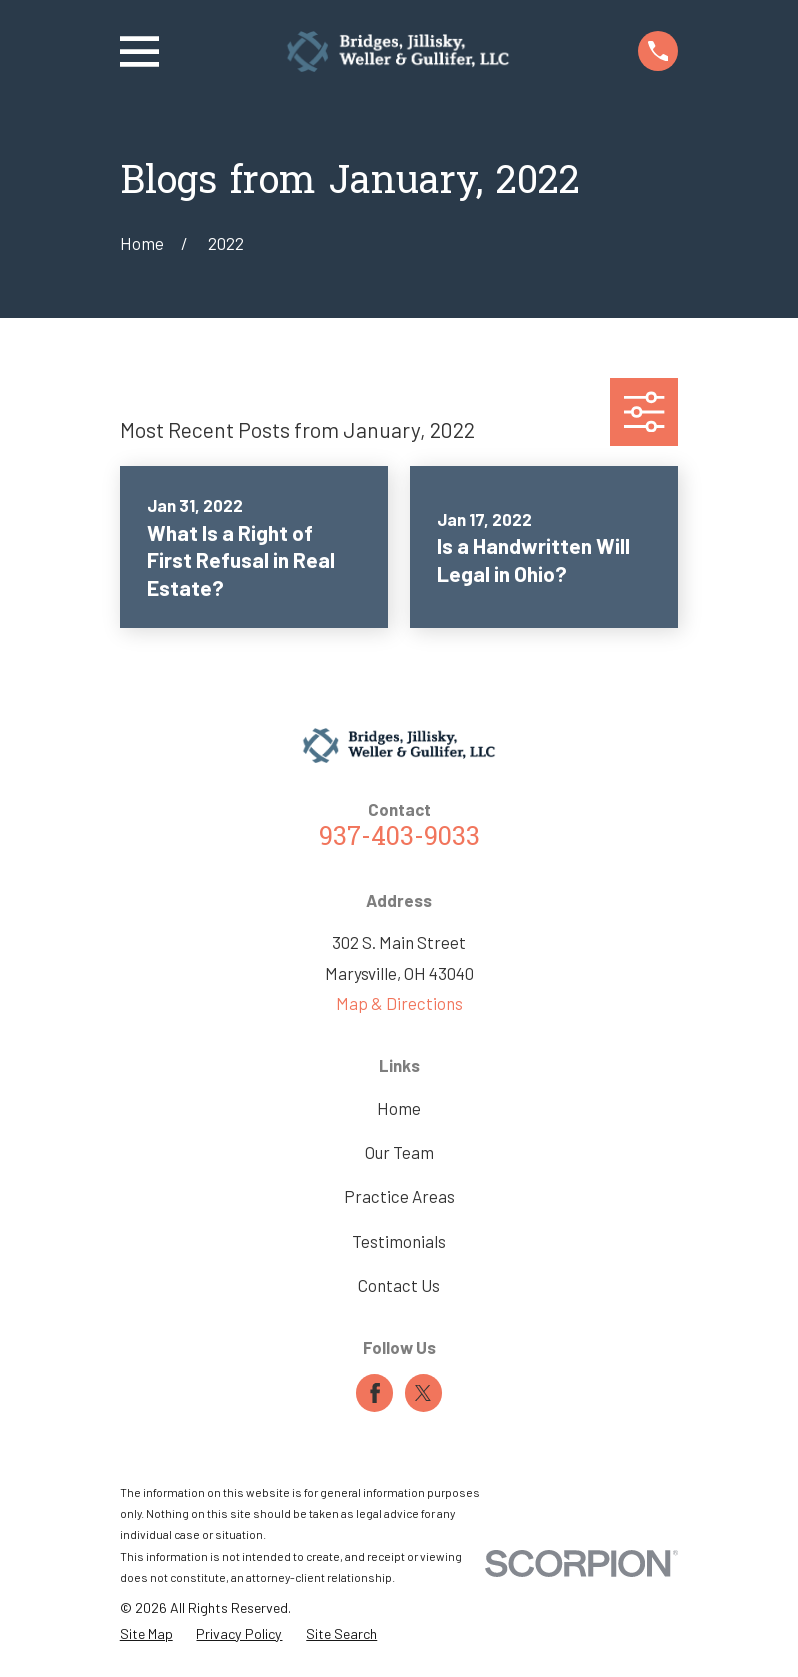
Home (399, 1108)
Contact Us (399, 1285)
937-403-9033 (399, 838)
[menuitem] (146, 1633)
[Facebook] (375, 1393)
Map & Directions (399, 1003)
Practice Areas (399, 1196)
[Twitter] (423, 1393)
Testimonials (399, 1241)
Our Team (399, 1152)
